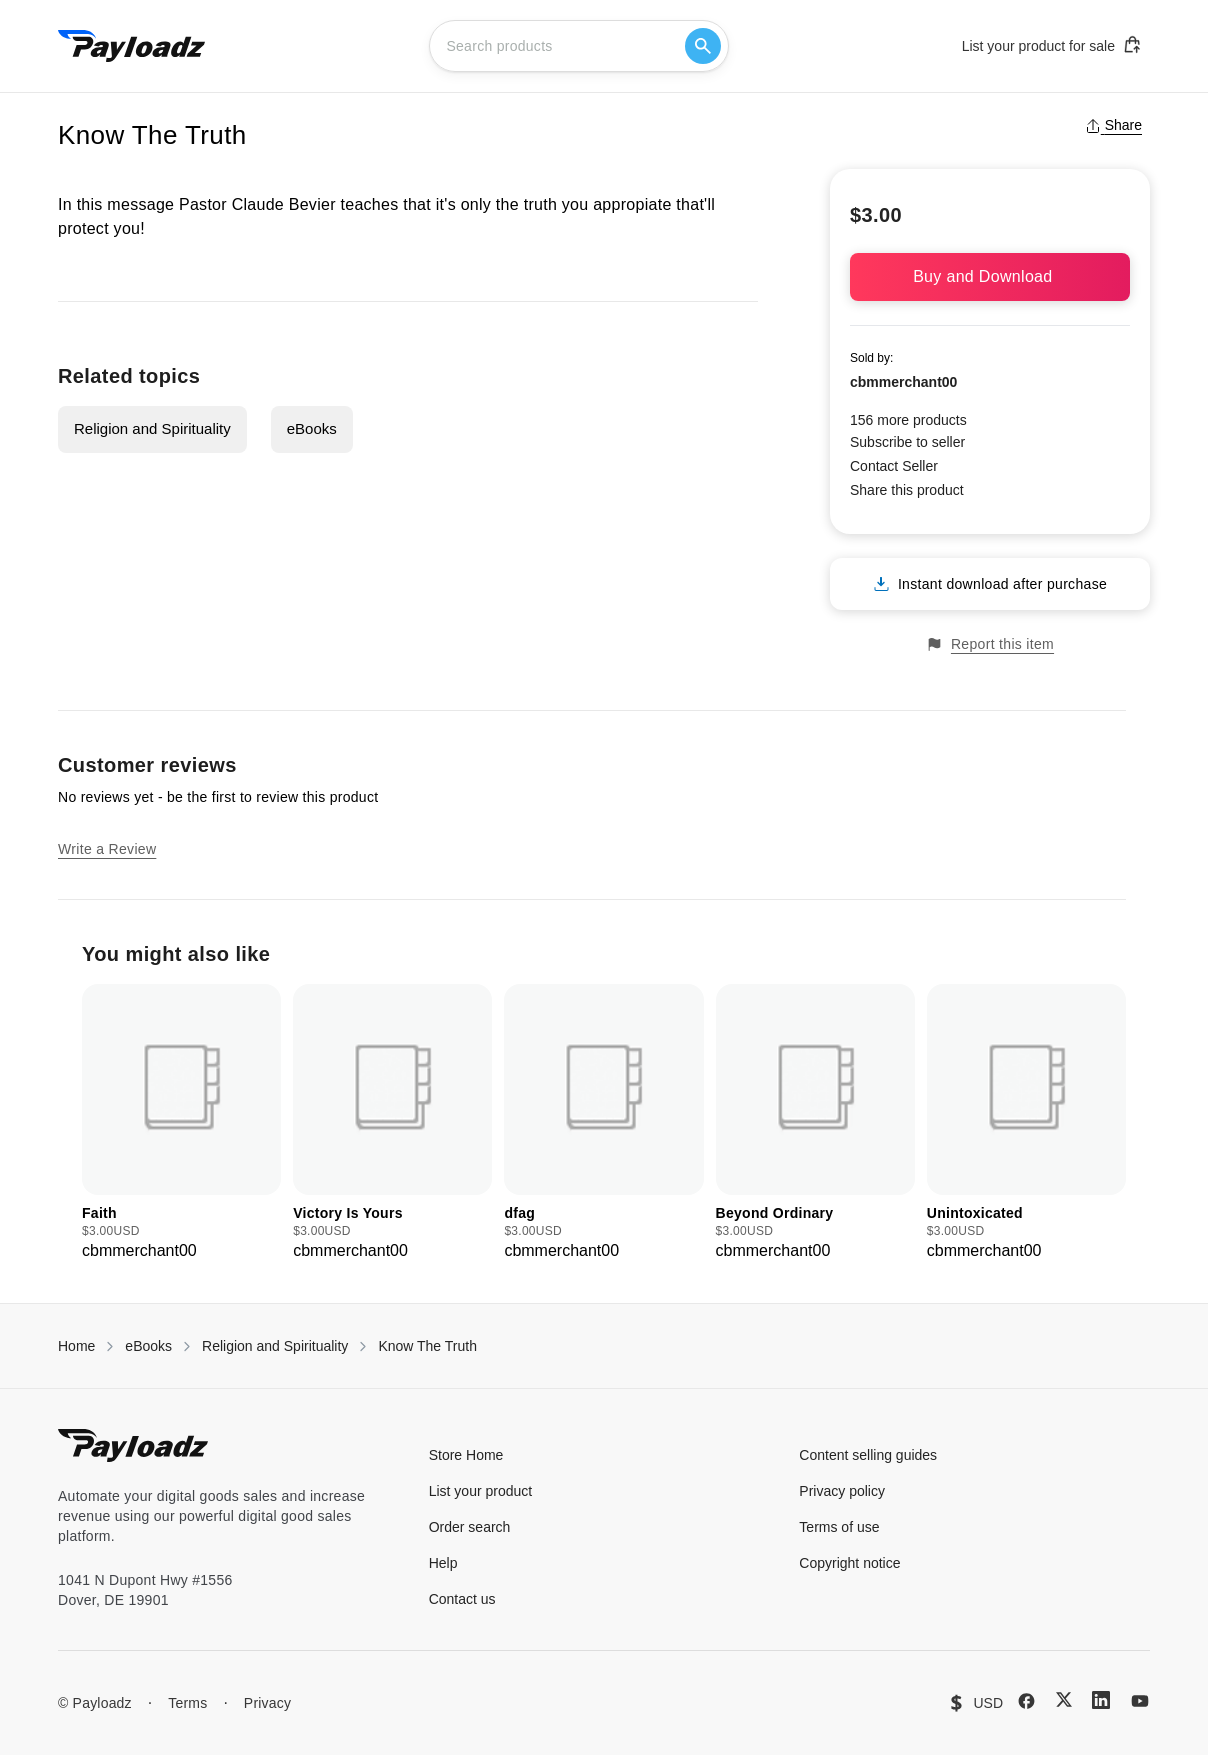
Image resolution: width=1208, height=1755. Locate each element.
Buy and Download (990, 276)
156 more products (908, 420)
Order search (470, 1527)
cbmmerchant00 (903, 382)
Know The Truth (427, 1346)
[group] (181, 1123)
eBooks (312, 428)
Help (443, 1563)
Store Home (466, 1455)
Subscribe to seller (907, 442)
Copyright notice (849, 1563)
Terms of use (839, 1527)
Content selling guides (868, 1455)
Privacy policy (842, 1491)
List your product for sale (1052, 45)
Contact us (462, 1599)
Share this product (907, 490)
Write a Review (107, 849)
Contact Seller (894, 466)
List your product (481, 1491)
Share (1113, 125)
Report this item (990, 644)
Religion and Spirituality (152, 428)
